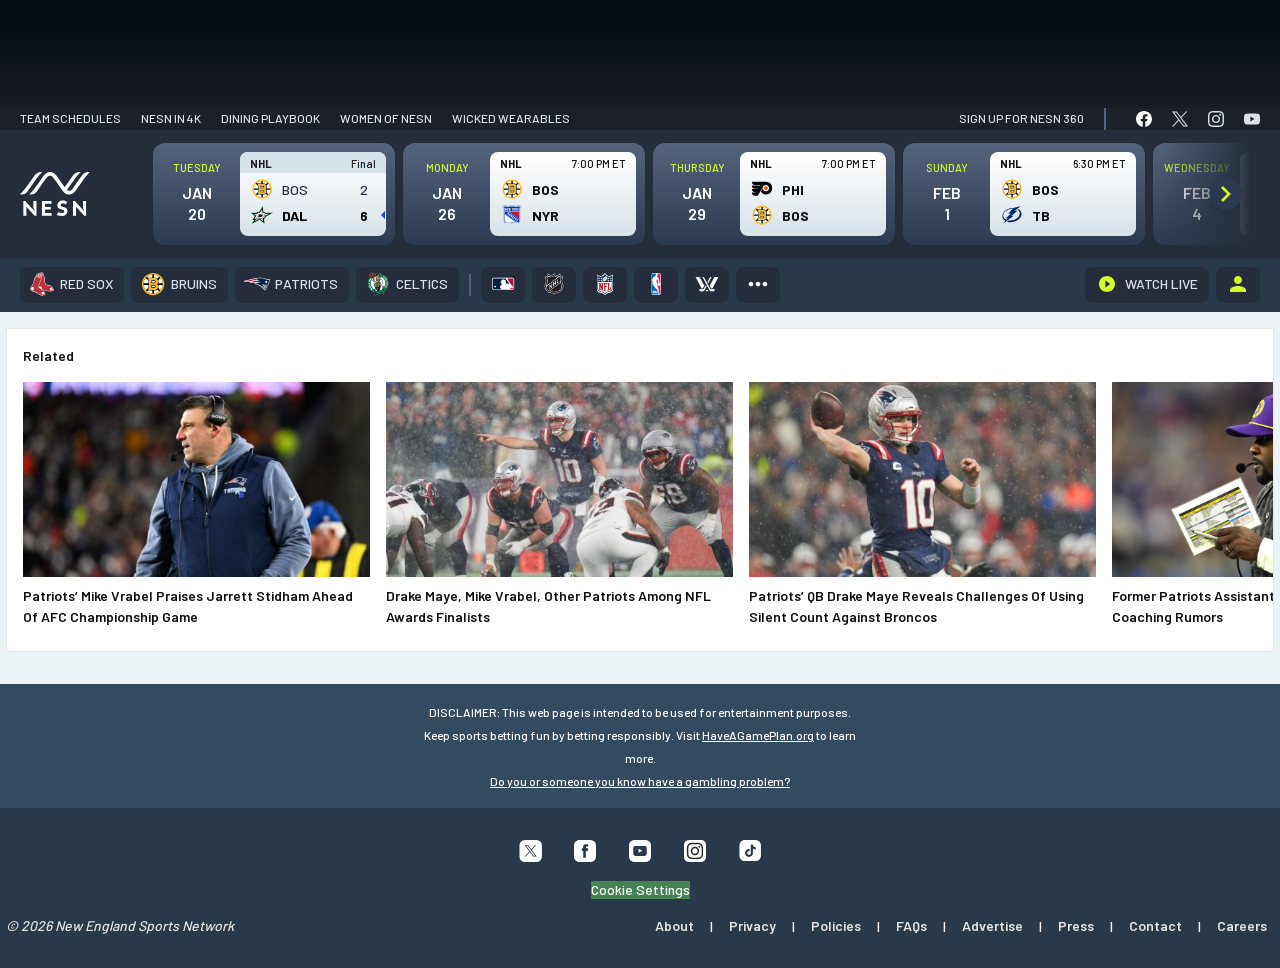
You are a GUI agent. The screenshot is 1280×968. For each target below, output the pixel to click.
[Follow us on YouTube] (640, 855)
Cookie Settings (640, 889)
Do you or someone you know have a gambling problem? (640, 781)
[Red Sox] (72, 285)
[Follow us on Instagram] (695, 855)
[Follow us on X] (530, 855)
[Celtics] (407, 285)
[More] (758, 285)
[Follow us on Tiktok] (750, 855)
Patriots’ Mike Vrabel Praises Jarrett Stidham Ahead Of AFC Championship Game (188, 606)
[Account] (1238, 285)
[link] (1144, 119)
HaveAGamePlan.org (758, 735)
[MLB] (503, 285)
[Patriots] (292, 285)
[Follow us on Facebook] (585, 855)
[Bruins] (179, 285)
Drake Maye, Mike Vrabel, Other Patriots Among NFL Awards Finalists (548, 606)
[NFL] (605, 285)
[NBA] (656, 285)
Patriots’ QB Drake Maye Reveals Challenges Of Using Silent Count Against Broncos (916, 606)
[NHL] (554, 285)
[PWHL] (707, 285)
